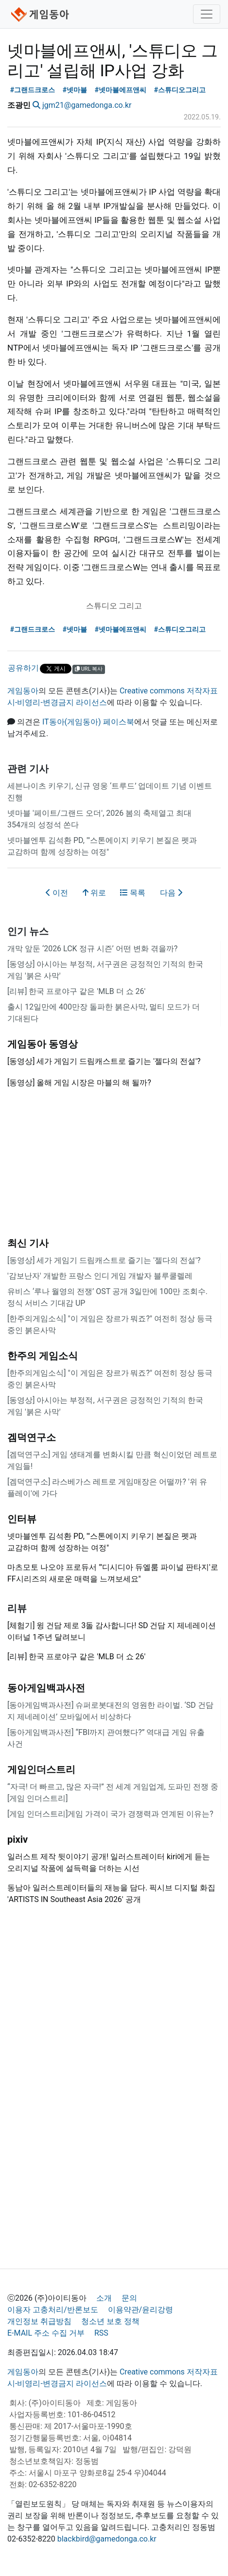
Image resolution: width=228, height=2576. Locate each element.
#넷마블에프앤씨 (121, 90)
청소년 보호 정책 (110, 2321)
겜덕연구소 (31, 1437)
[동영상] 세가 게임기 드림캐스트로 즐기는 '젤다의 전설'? (103, 1260)
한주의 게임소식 (42, 1356)
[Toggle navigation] (206, 14)
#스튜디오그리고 (180, 90)
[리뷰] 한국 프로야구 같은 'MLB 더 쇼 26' (76, 991)
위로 (94, 892)
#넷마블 (75, 90)
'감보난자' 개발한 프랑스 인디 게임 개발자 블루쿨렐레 (100, 1275)
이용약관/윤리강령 (141, 2309)
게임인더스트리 (41, 1769)
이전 (57, 892)
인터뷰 (21, 1519)
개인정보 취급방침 (39, 2321)
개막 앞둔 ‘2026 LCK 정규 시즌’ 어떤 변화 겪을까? (92, 948)
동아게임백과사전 (46, 1688)
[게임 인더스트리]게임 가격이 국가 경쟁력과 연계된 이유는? (110, 1813)
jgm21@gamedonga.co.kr (87, 105)
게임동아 (22, 690)
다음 (171, 892)
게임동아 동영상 (42, 1044)
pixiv (17, 1839)
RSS (101, 2333)
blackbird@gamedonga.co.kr (107, 2538)
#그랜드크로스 (32, 90)
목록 (132, 892)
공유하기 (23, 668)
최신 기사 (28, 1243)
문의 (129, 2298)
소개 (104, 2298)
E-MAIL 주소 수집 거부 (46, 2333)
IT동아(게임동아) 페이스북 (88, 721)
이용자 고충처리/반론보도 (52, 2309)
